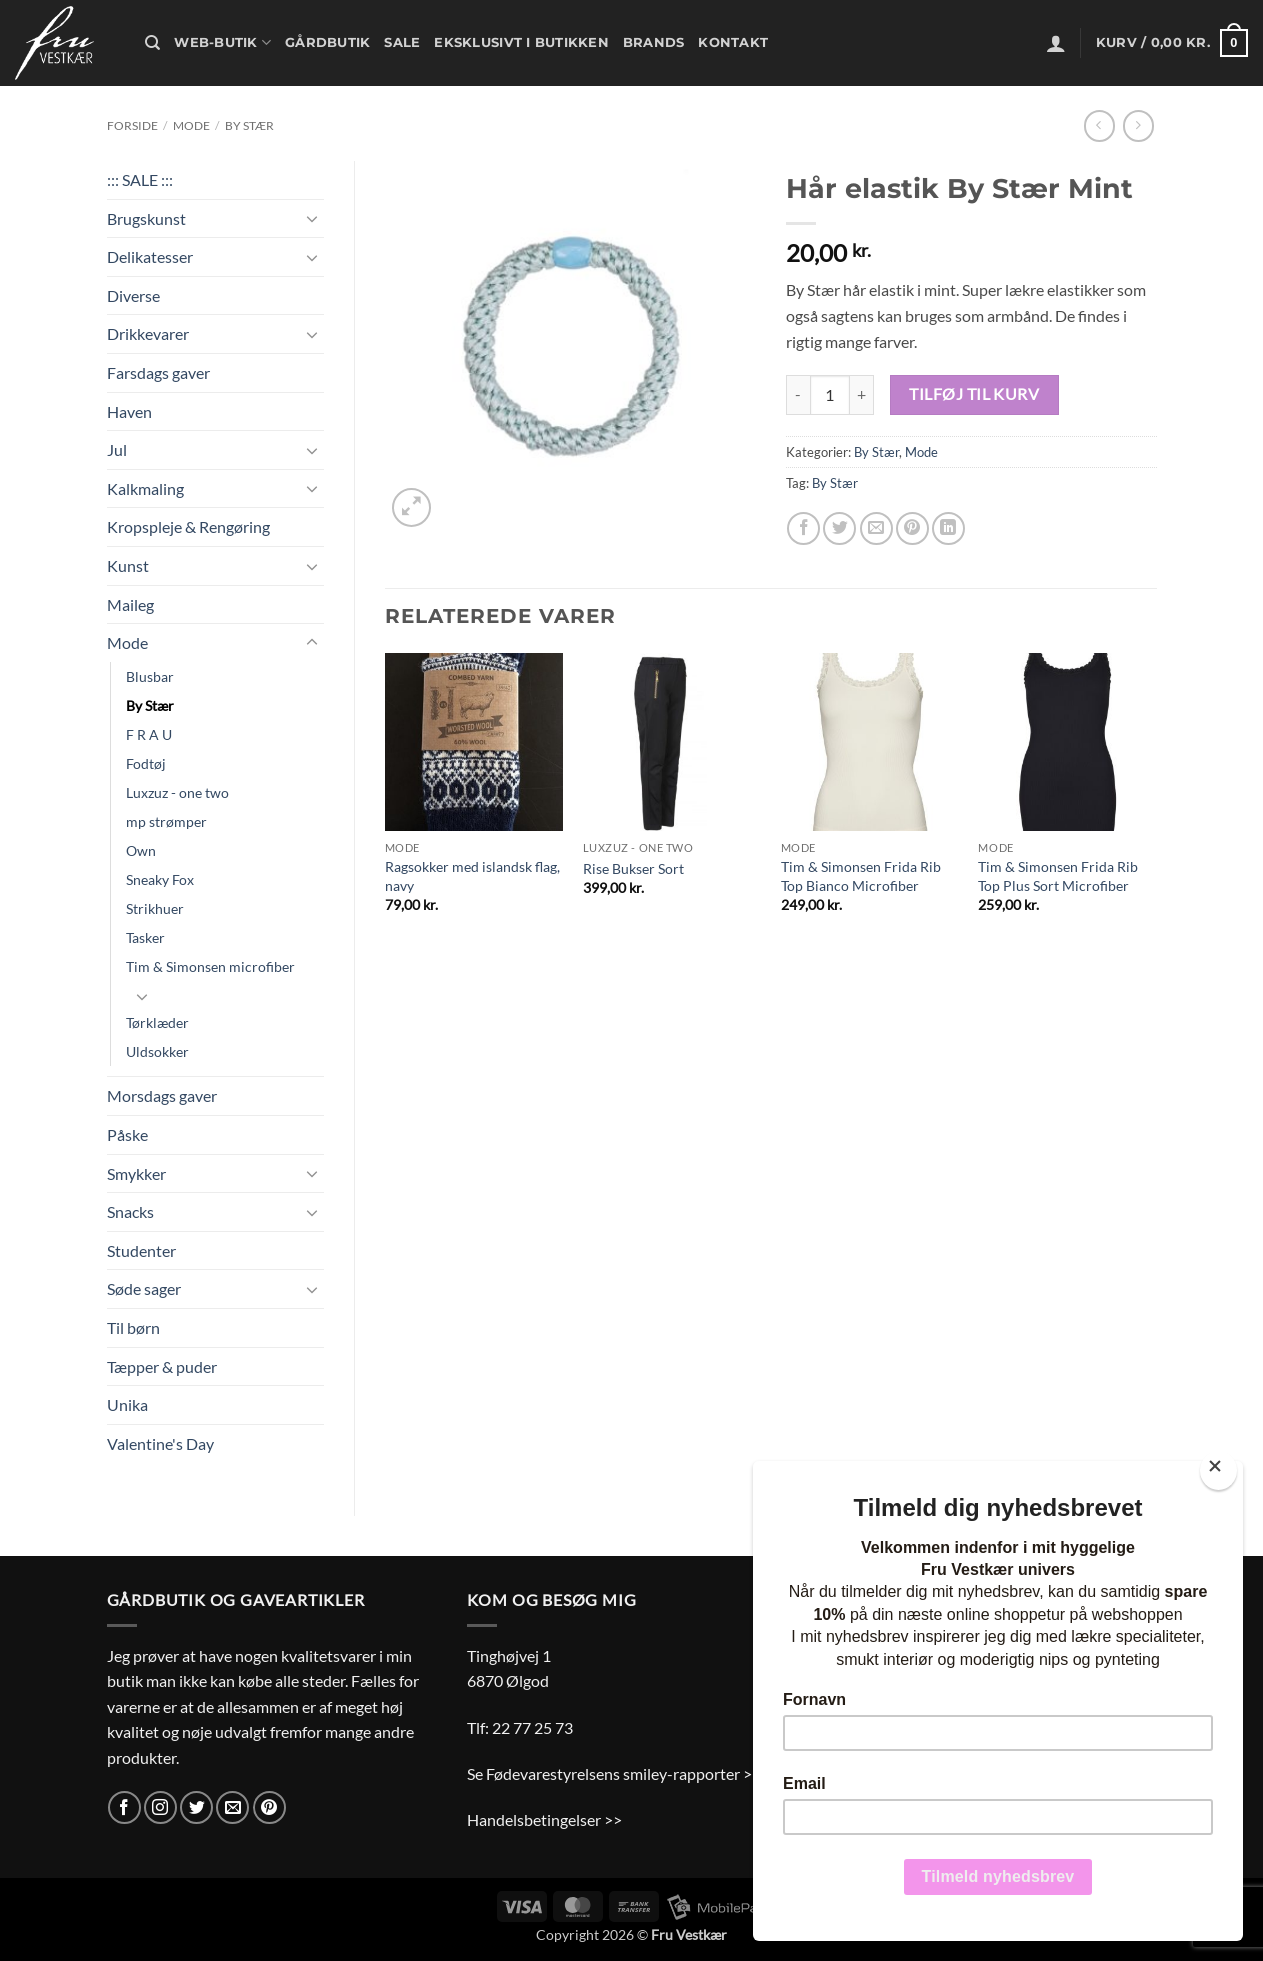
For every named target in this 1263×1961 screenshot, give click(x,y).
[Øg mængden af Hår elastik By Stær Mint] (862, 395)
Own (141, 850)
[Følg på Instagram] (160, 1807)
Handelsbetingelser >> (544, 1819)
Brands (654, 42)
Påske (127, 1134)
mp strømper (166, 821)
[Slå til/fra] (312, 218)
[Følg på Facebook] (124, 1807)
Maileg (130, 604)
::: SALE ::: (140, 179)
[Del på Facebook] (803, 528)
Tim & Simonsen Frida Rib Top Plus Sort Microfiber (1058, 876)
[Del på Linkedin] (948, 528)
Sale (402, 42)
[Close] (1218, 1470)
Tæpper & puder (162, 1366)
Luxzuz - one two (177, 792)
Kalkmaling (145, 488)
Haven (129, 411)
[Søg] (152, 43)
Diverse (133, 295)
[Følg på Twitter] (196, 1807)
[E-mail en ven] (876, 528)
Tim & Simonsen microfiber (210, 966)
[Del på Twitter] (839, 528)
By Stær (249, 125)
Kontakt (733, 42)
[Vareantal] (830, 395)
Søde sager (144, 1288)
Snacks (130, 1211)
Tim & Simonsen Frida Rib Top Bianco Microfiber (861, 876)
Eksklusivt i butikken (521, 42)
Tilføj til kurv (974, 394)
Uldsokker (157, 1051)
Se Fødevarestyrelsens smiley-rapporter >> (614, 1773)
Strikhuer (155, 908)
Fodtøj (146, 763)
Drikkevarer (148, 333)
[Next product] (1099, 125)
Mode (191, 125)
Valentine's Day (160, 1443)
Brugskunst (146, 218)
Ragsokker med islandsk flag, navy (472, 876)
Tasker (145, 937)
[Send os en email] (232, 1807)
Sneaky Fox (160, 879)
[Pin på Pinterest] (912, 528)
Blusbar (150, 676)
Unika (127, 1404)
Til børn (133, 1327)
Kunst (128, 565)
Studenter (141, 1250)
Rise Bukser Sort (633, 868)
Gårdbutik (327, 42)
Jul (117, 449)
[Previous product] (1138, 125)
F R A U (149, 734)
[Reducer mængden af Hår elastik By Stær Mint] (798, 395)
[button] (1056, 43)
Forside (132, 125)
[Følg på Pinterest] (269, 1807)
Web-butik (222, 42)
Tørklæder (157, 1022)
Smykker (136, 1173)
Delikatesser (150, 256)
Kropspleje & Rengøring (188, 526)
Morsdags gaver (162, 1095)
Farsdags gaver (158, 372)
